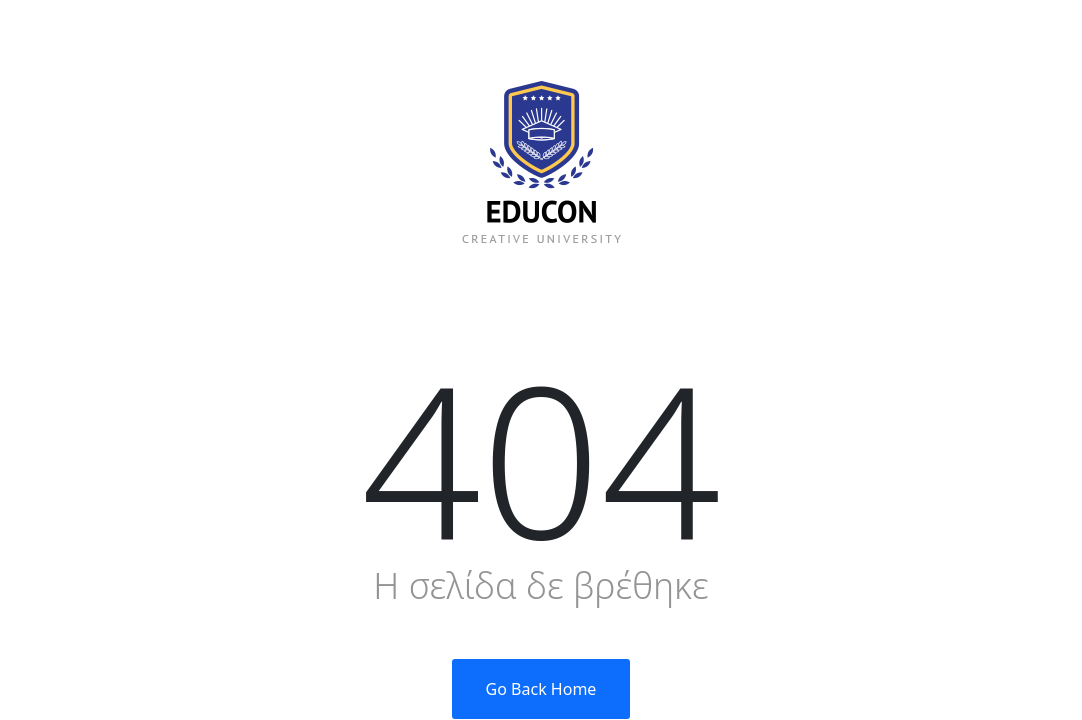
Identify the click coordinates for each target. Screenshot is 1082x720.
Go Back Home (541, 689)
